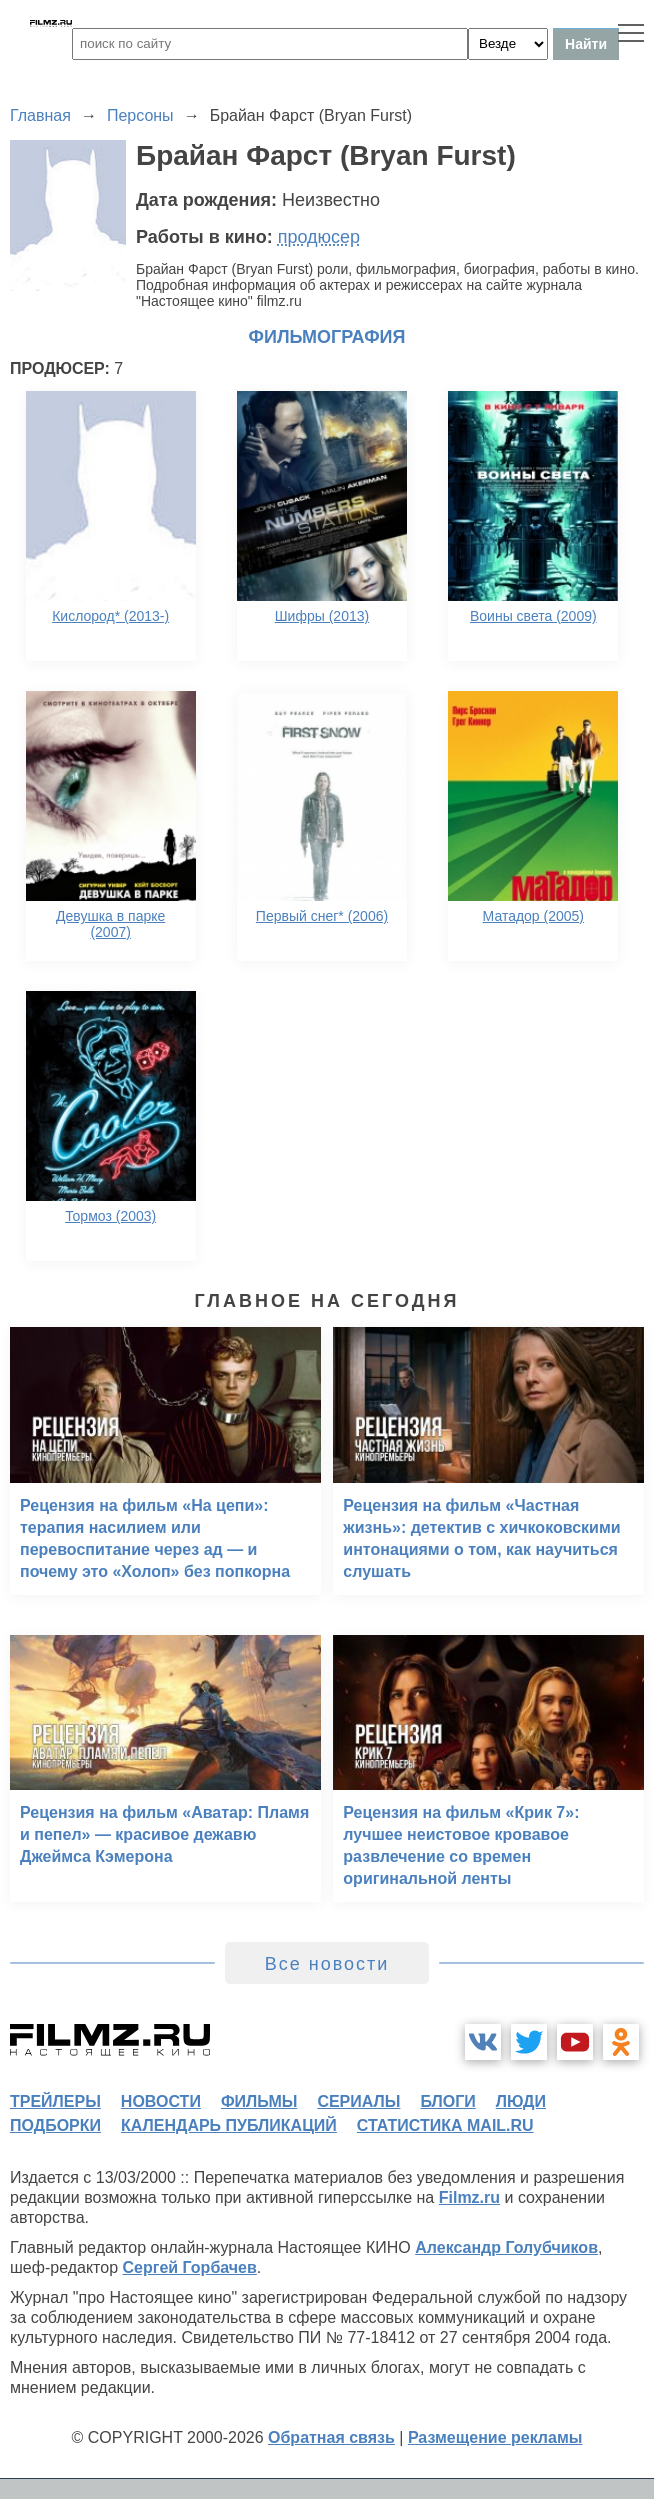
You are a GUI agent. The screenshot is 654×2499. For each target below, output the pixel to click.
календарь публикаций (229, 2125)
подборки (55, 2125)
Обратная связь (331, 2437)
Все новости (327, 1964)
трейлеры (55, 2101)
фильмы (259, 2101)
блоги (447, 2101)
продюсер (319, 237)
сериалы (358, 2101)
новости (161, 2101)
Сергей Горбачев (189, 2267)
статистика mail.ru (445, 2125)
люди (521, 2101)
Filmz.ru (469, 2197)
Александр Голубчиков (506, 2247)
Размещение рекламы (495, 2437)
